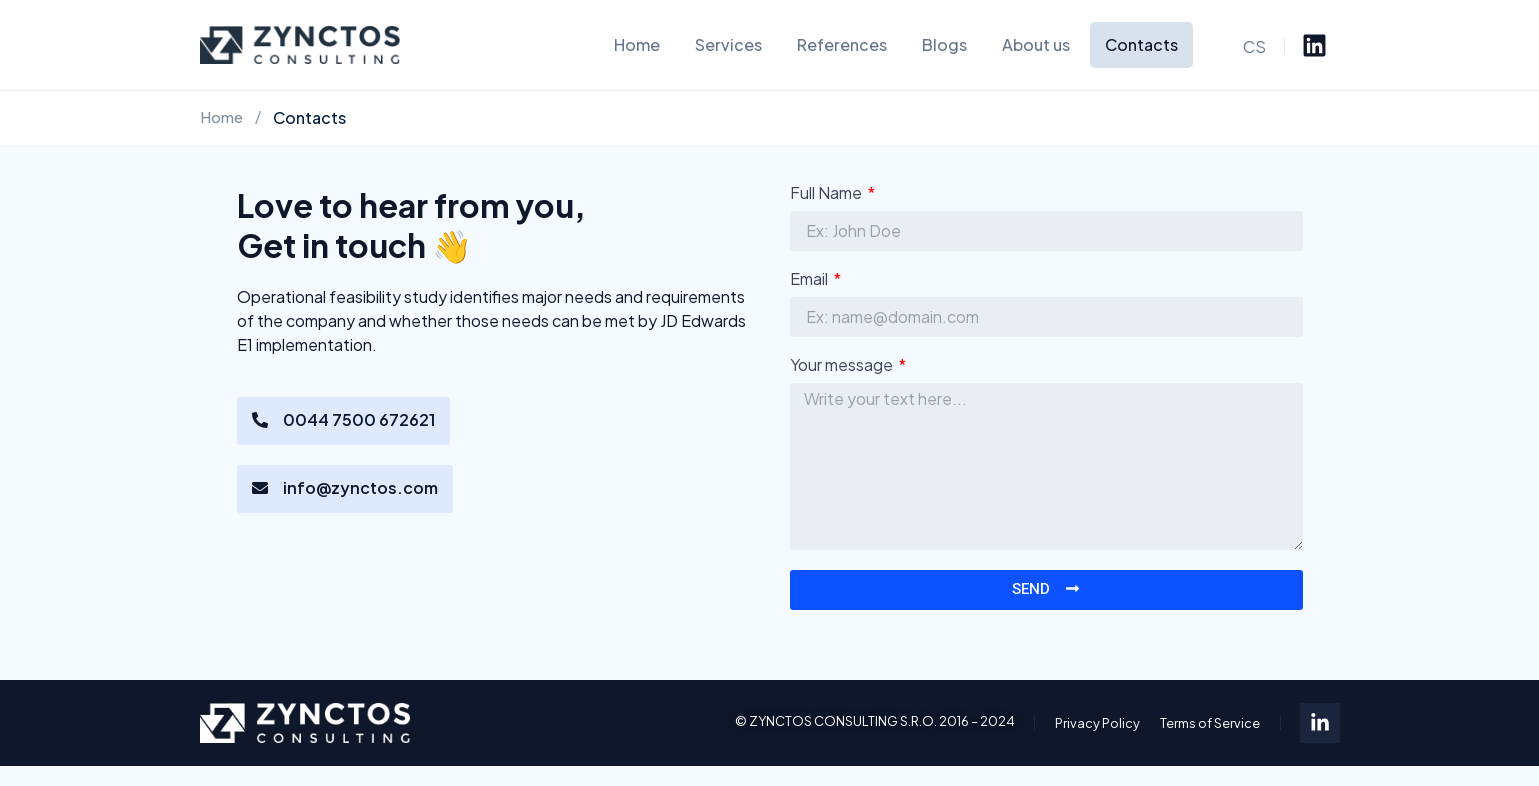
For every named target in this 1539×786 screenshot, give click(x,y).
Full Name (828, 194)
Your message (844, 366)
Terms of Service (1210, 723)
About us (1036, 44)
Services (728, 44)
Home (637, 44)
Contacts (1141, 44)
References (842, 44)
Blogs (944, 44)
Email (811, 280)
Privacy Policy (1097, 723)
